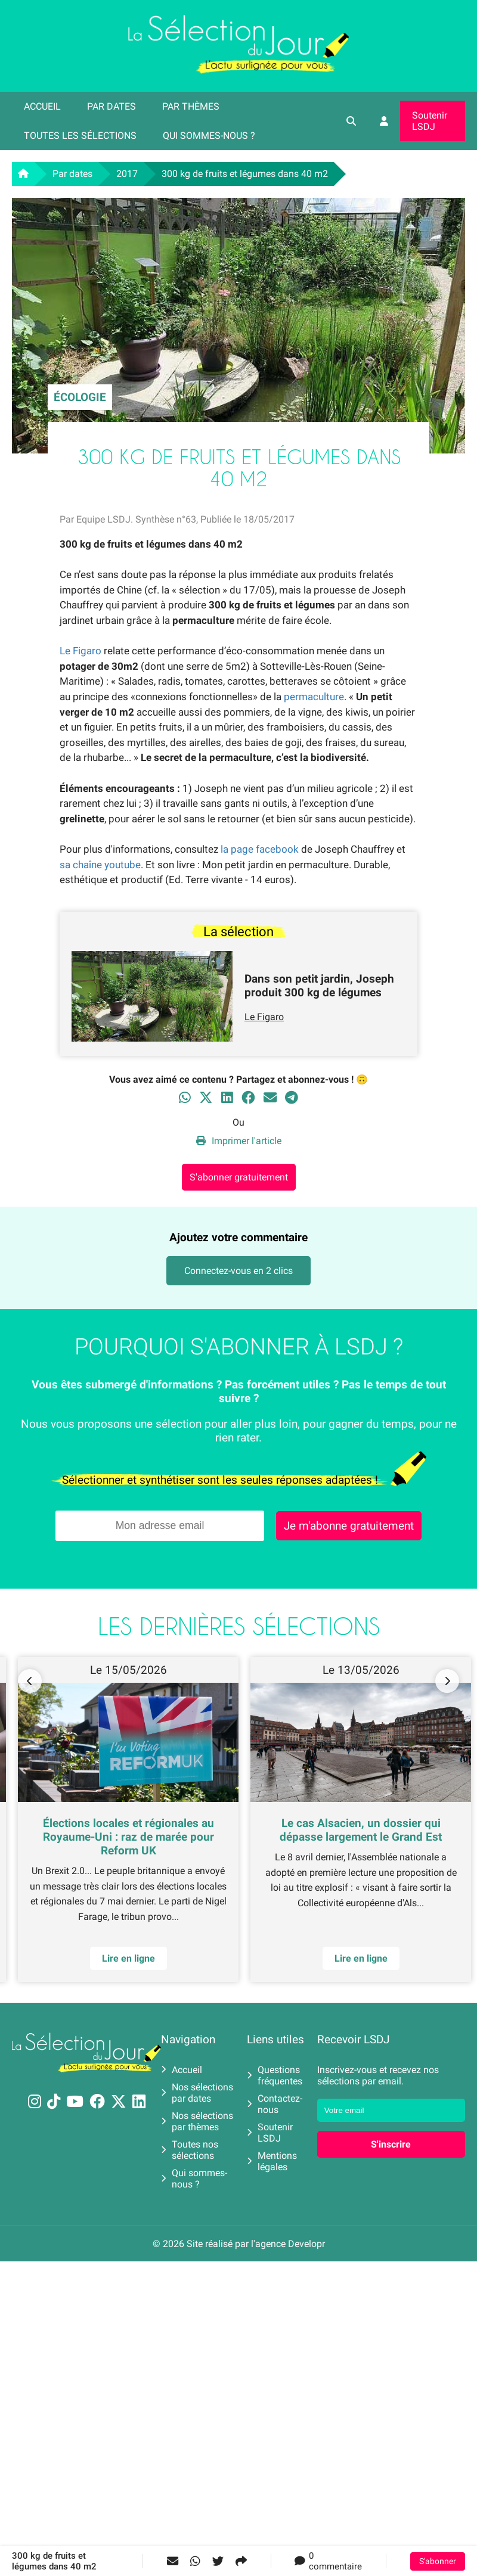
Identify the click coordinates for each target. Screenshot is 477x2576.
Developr (306, 2243)
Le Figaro (80, 651)
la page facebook (260, 849)
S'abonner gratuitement (239, 1177)
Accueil (42, 106)
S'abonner (437, 2561)
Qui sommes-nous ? (209, 135)
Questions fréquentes (274, 2075)
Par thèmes (190, 106)
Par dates (111, 106)
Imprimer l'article (238, 1140)
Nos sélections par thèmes (197, 2121)
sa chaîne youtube (100, 865)
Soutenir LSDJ (429, 121)
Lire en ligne (128, 1958)
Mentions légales (272, 2161)
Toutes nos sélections (189, 2150)
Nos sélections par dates (197, 2092)
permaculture (314, 697)
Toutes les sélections (80, 135)
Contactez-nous (274, 2104)
